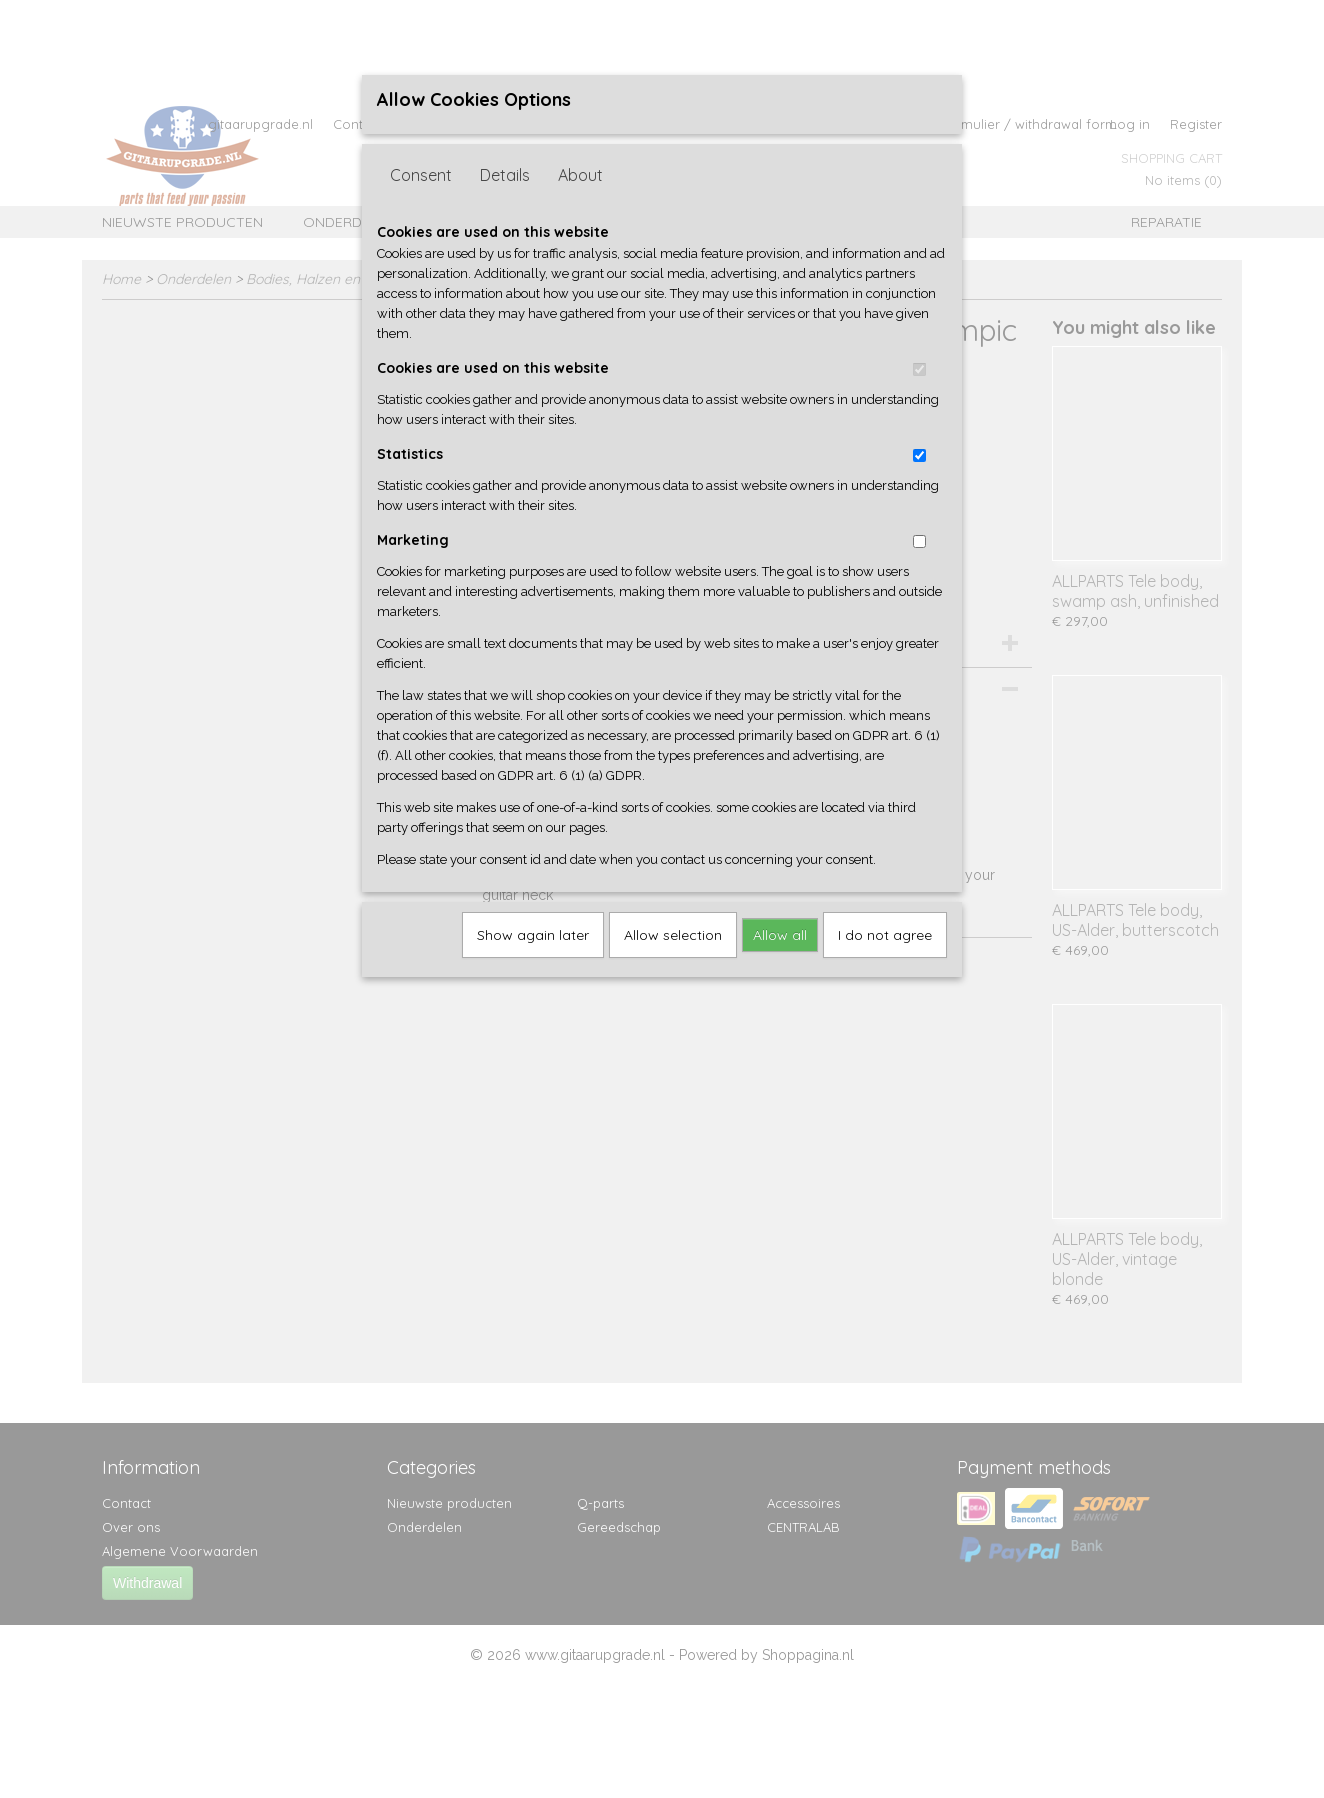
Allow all (780, 935)
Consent (421, 175)
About (580, 175)
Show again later (533, 935)
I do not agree (885, 935)
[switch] (919, 369)
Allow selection (673, 935)
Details (505, 175)
